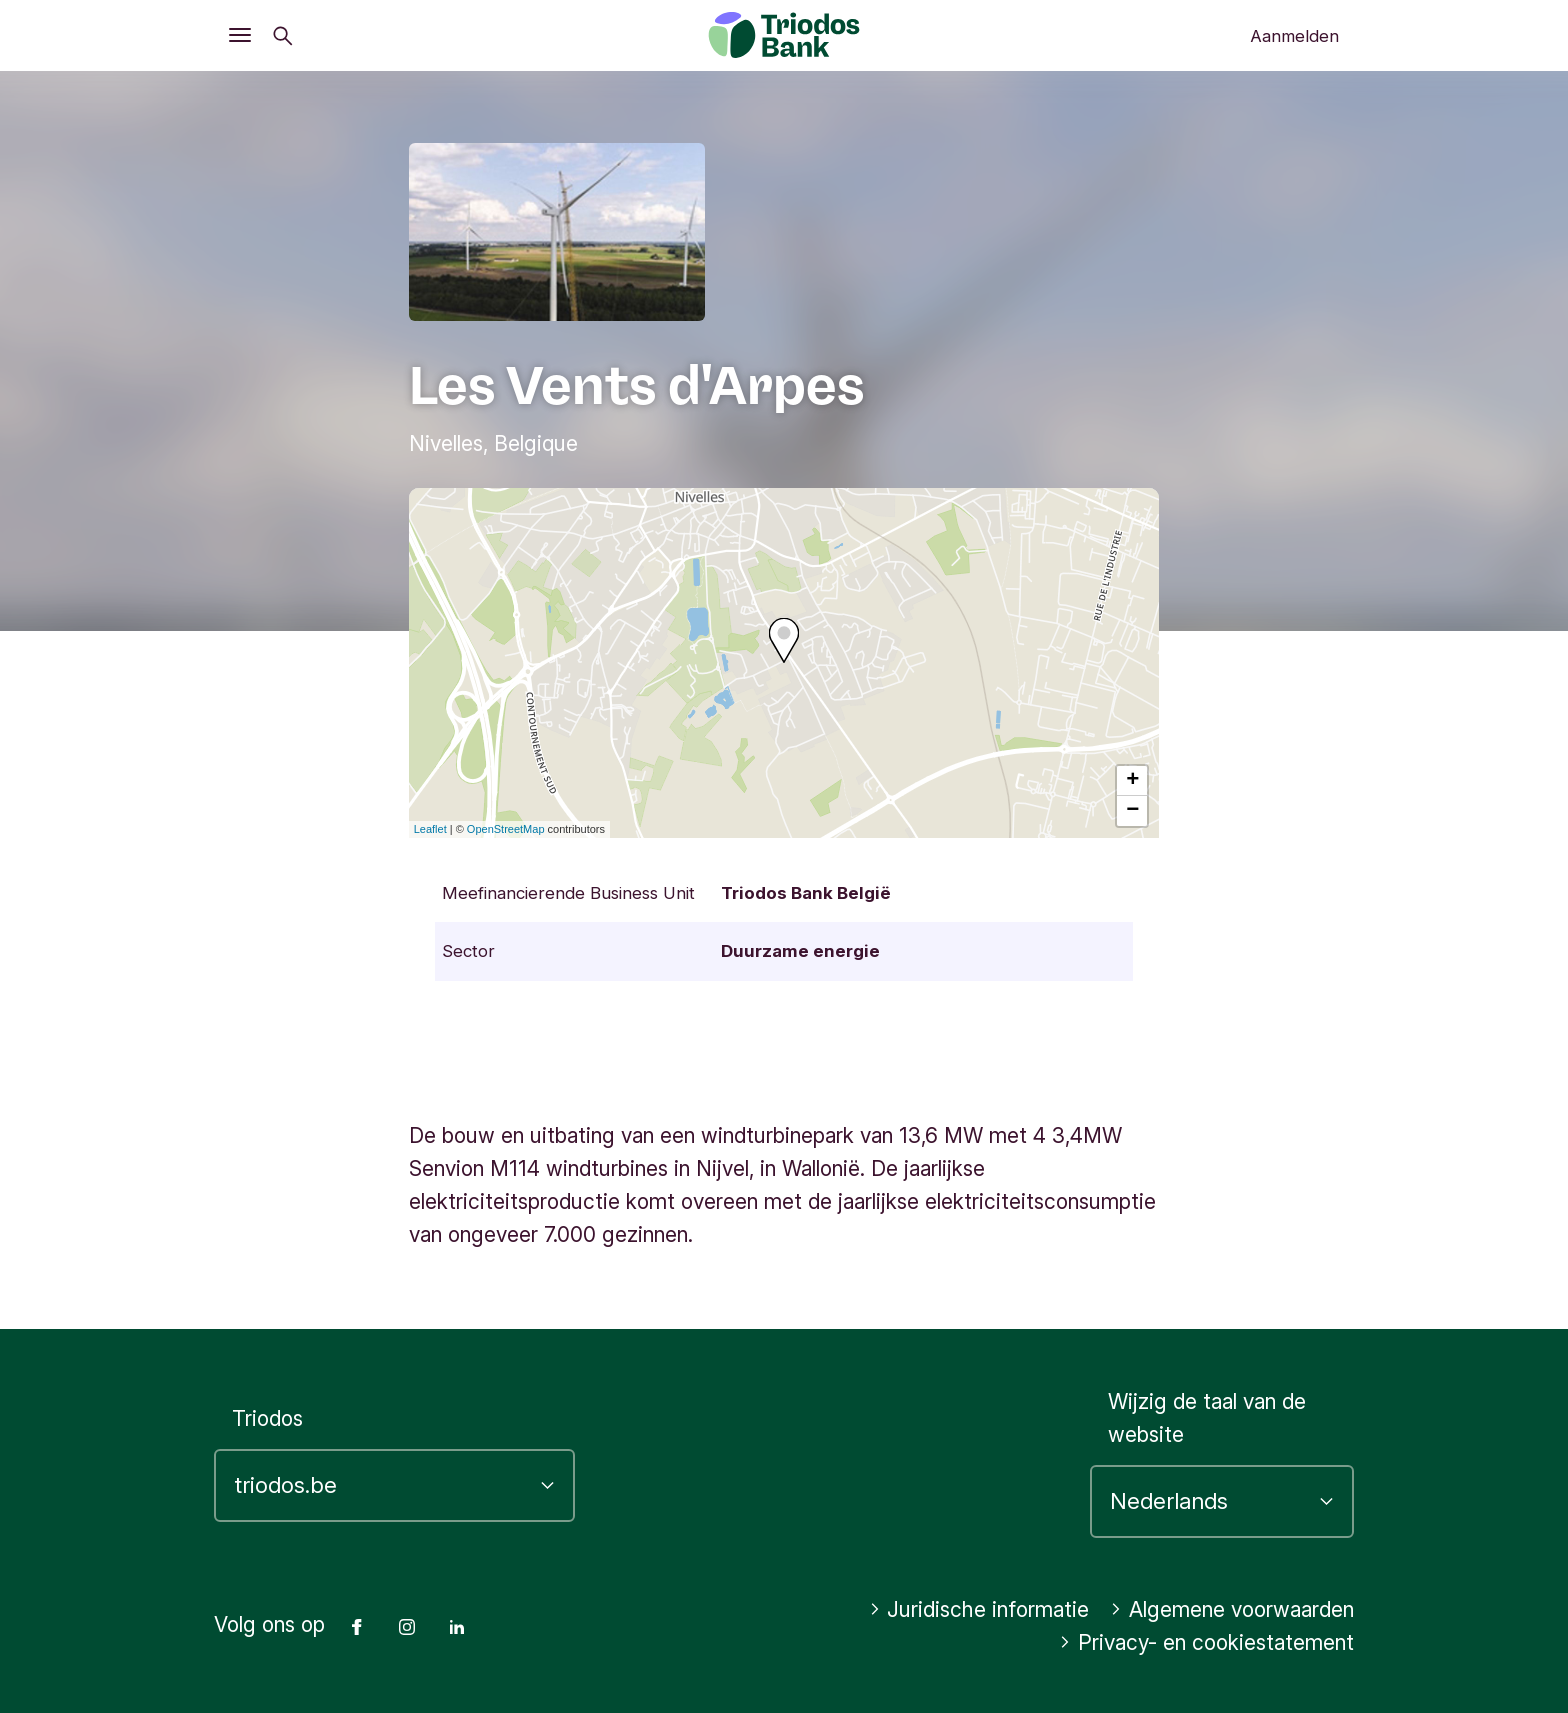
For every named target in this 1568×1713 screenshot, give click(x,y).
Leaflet (430, 829)
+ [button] (1132, 781)
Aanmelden (1294, 36)
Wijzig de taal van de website (1207, 1418)
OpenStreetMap (506, 829)
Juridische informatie (979, 1609)
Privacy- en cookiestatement (1206, 1642)
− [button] (1132, 811)
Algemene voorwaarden (1232, 1609)
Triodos (267, 1418)
